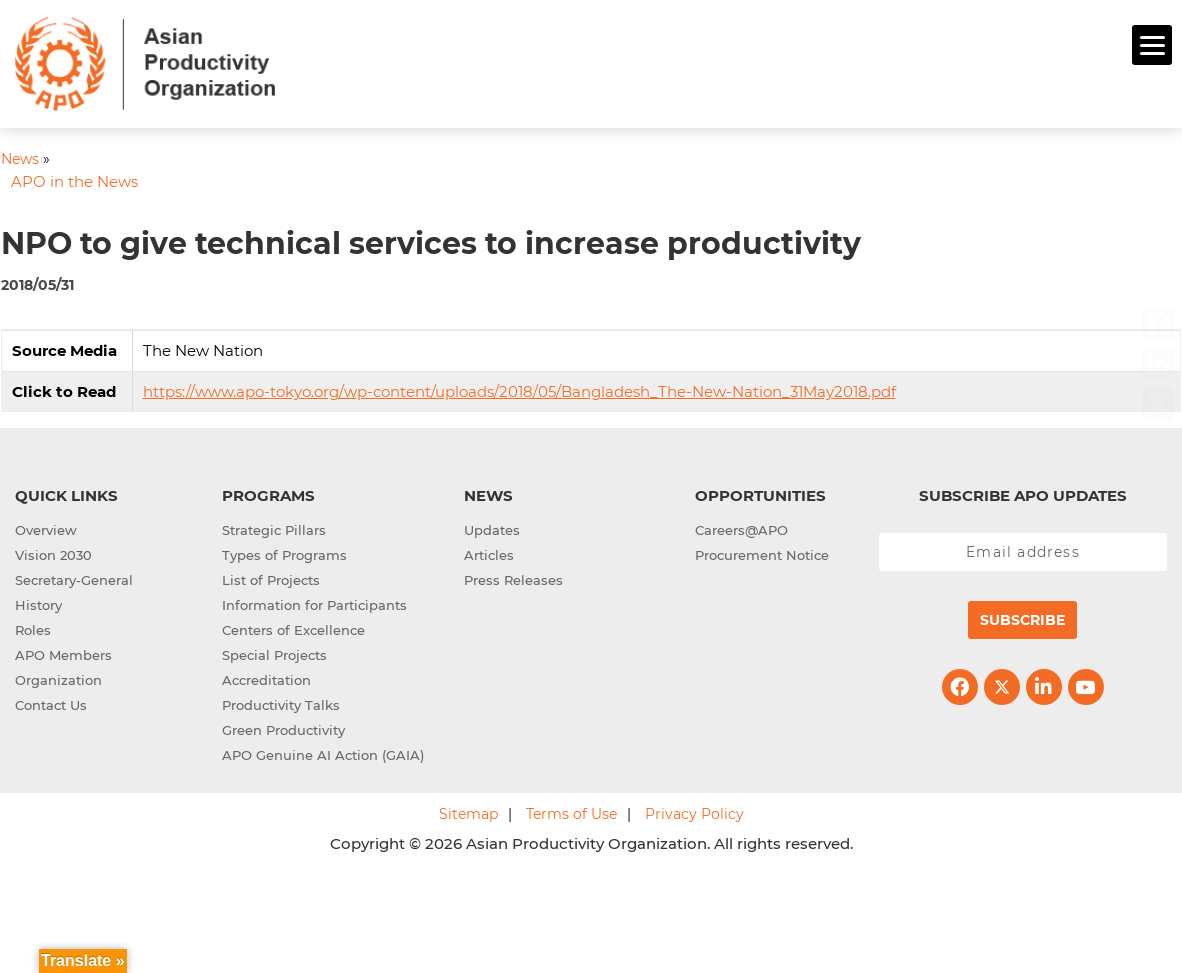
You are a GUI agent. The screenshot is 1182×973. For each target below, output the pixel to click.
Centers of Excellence (293, 627)
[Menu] (1152, 45)
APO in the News (74, 179)
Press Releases (513, 577)
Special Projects (274, 652)
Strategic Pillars (274, 527)
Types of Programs (284, 552)
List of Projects (271, 577)
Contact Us (51, 702)
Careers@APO (741, 527)
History (38, 602)
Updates (492, 527)
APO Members (63, 652)
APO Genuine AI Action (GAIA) (323, 752)
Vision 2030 (53, 552)
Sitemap (468, 811)
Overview (46, 527)
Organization (58, 677)
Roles (33, 627)
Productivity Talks (281, 702)
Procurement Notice (762, 552)
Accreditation (266, 677)
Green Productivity (283, 727)
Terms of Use (571, 811)
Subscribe (1022, 617)
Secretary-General (74, 577)
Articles (489, 552)
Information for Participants (314, 602)
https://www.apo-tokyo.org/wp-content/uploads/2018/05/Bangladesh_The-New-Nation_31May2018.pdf (519, 388)
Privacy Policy (694, 811)
